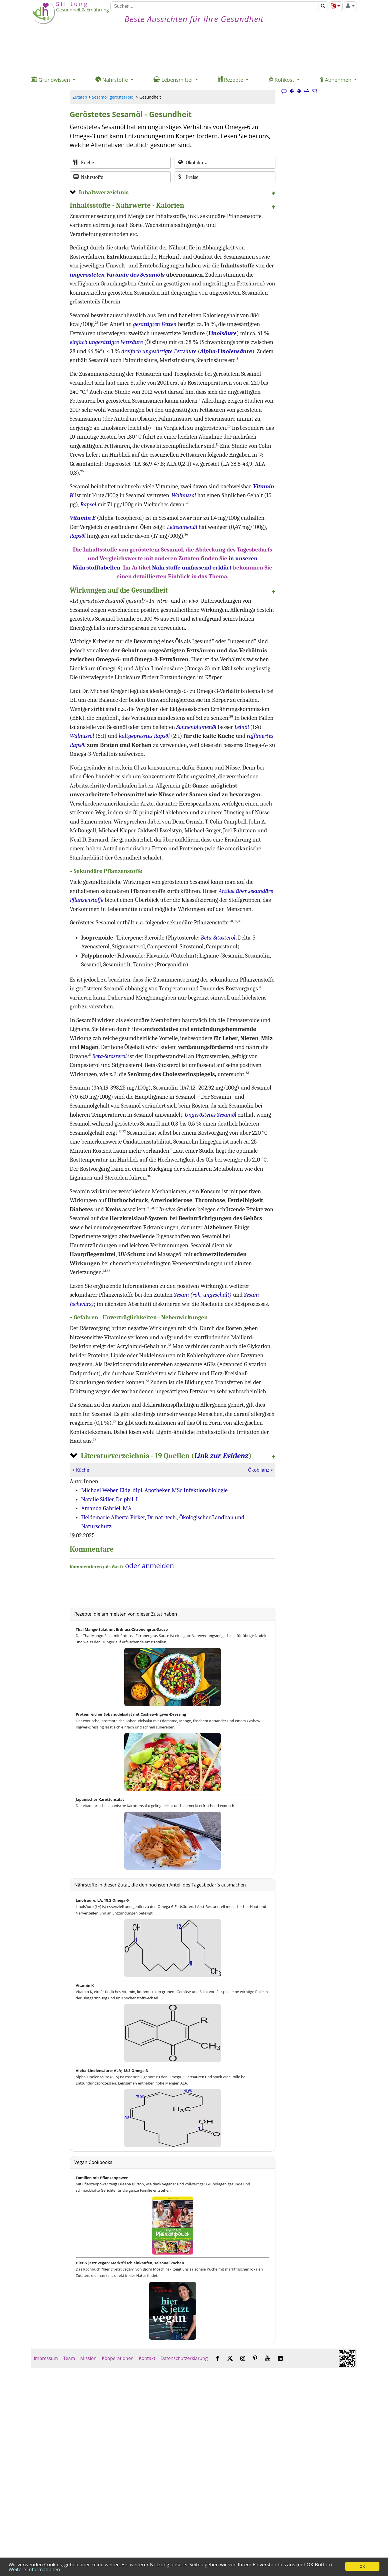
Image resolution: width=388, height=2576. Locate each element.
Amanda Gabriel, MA (106, 1508)
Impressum (46, 2358)
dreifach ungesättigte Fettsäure (159, 351)
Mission (88, 2358)
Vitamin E (82, 517)
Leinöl (241, 727)
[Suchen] (214, 6)
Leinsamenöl (182, 526)
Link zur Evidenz (221, 1456)
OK (362, 2566)
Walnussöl (184, 495)
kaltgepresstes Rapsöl (144, 735)
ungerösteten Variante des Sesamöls (117, 274)
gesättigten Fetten (155, 324)
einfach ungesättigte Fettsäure (106, 342)
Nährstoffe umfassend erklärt (192, 567)
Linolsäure (222, 333)
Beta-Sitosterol (218, 937)
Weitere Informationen (34, 2569)
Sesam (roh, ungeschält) (203, 1294)
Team (69, 2358)
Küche (82, 1470)
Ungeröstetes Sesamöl (210, 1114)
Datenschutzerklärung (184, 2358)
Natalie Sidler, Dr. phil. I (109, 1499)
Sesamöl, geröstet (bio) (113, 97)
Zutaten (80, 97)
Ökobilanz (258, 1470)
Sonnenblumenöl (196, 727)
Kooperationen (118, 2358)
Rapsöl (88, 504)
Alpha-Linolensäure (226, 351)
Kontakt (147, 2358)
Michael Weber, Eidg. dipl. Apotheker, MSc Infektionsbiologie (154, 1490)
